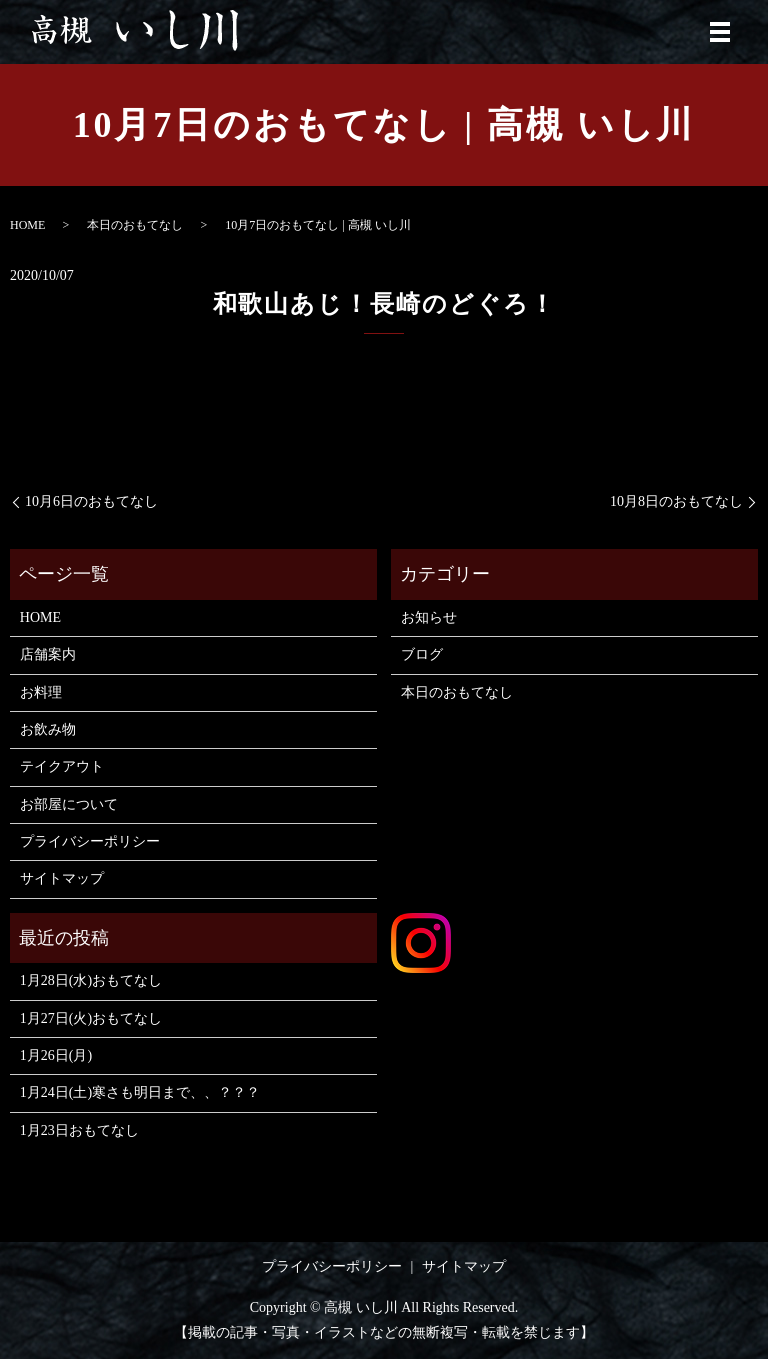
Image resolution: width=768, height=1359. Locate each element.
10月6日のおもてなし (91, 501)
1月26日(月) (56, 1055)
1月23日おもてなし (79, 1130)
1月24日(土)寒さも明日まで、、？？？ (140, 1092)
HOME (27, 225)
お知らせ (429, 617)
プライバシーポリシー (90, 841)
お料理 (41, 692)
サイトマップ (62, 878)
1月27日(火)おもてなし (91, 1018)
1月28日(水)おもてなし (91, 980)
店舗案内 (48, 654)
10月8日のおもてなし (676, 501)
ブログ (422, 654)
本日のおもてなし (135, 225)
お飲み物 (48, 729)
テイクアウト (62, 766)
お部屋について (69, 804)
